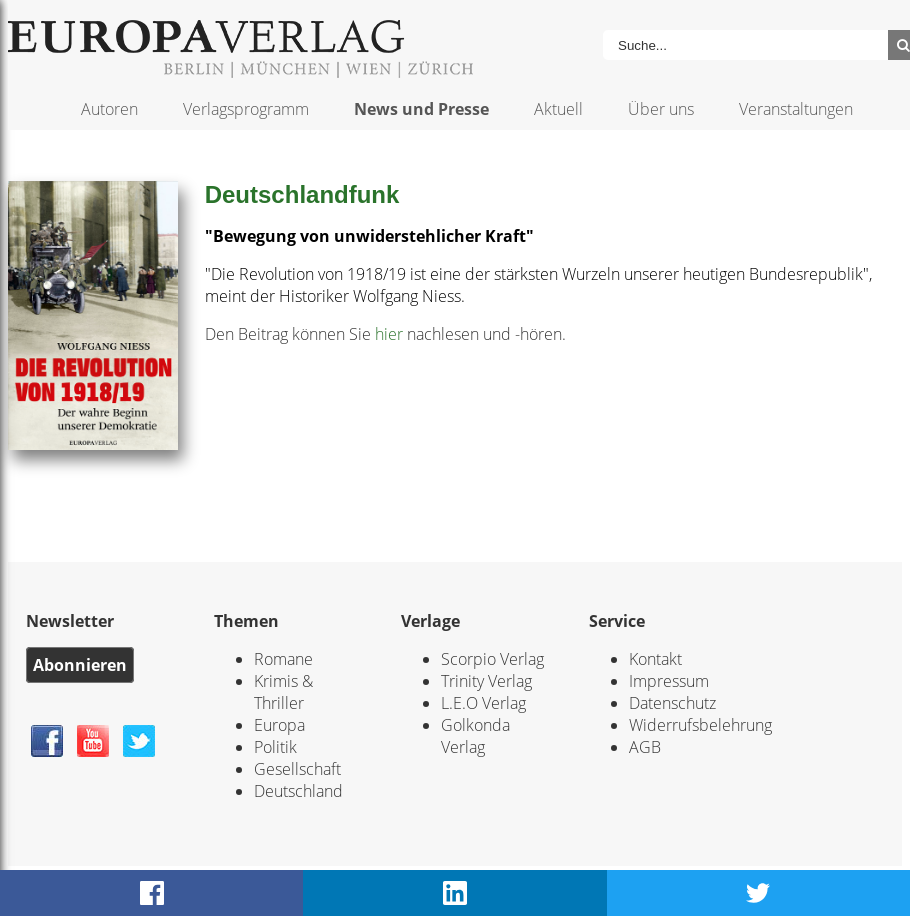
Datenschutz (672, 703)
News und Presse (421, 109)
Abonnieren (80, 665)
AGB (645, 747)
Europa (279, 725)
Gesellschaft (297, 769)
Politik (275, 747)
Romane (283, 659)
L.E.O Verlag (483, 703)
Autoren (109, 109)
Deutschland (298, 791)
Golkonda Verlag (475, 736)
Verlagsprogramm (246, 109)
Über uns (661, 109)
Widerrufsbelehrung (700, 725)
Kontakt (655, 659)
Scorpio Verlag (492, 659)
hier (389, 334)
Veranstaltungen (796, 109)
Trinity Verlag (486, 681)
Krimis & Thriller (283, 692)
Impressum (669, 681)
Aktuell (558, 109)
